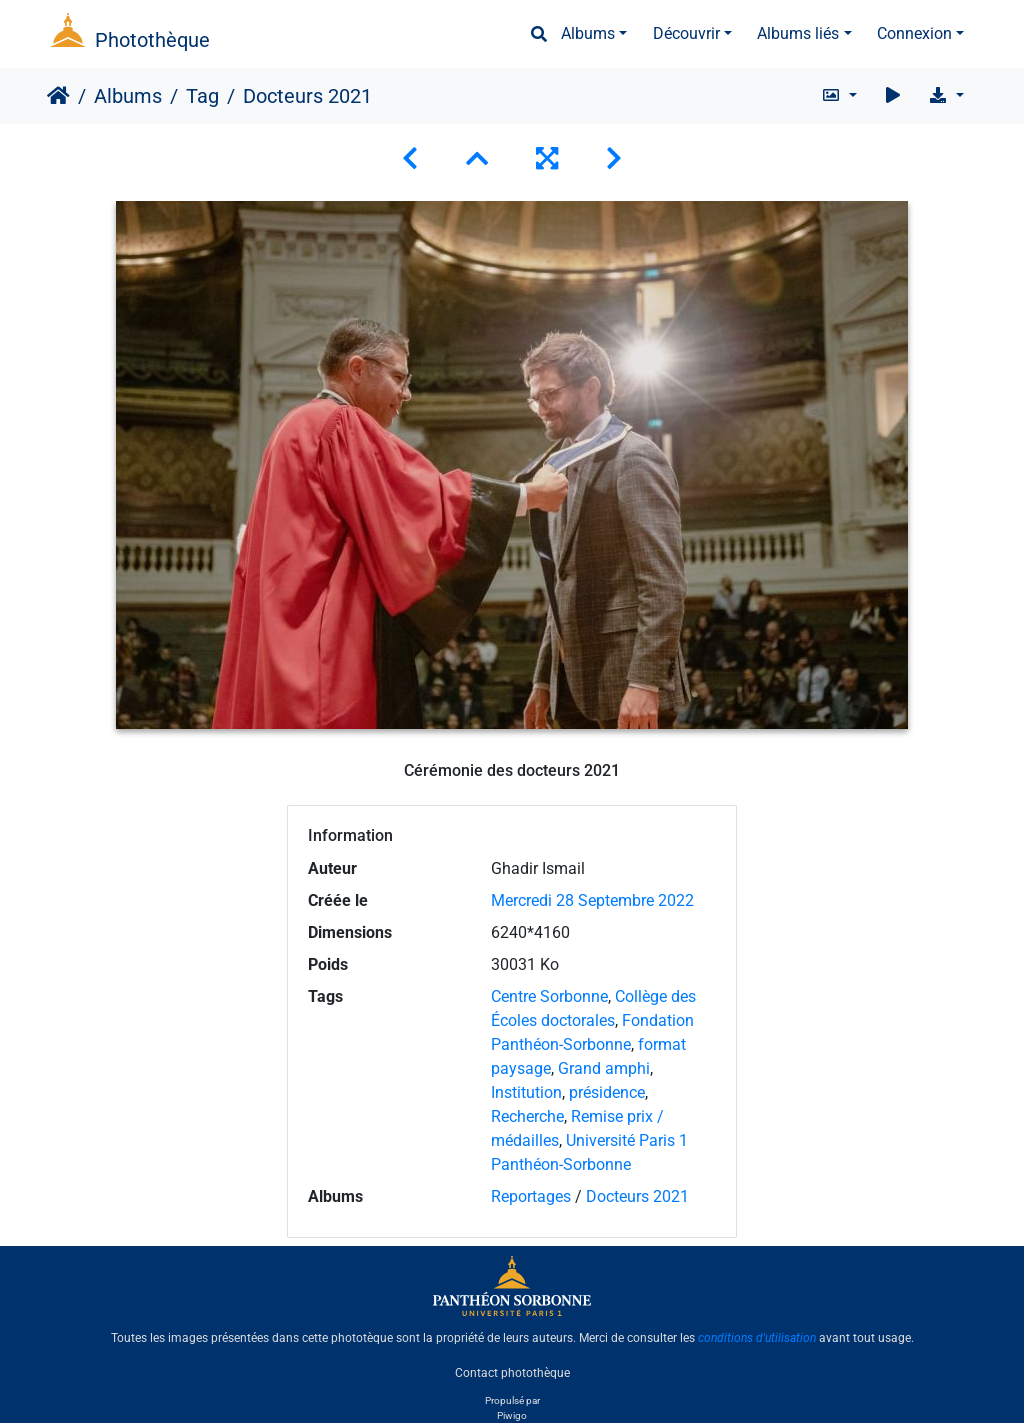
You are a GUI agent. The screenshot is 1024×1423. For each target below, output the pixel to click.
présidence (607, 1092)
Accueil (58, 96)
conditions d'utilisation (757, 1338)
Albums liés (798, 33)
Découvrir (686, 33)
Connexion (914, 33)
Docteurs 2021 (637, 1196)
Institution (526, 1092)
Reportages (531, 1196)
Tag (202, 96)
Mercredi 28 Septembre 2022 (592, 900)
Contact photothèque (512, 1372)
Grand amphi (604, 1068)
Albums (588, 33)
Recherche (527, 1116)
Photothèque (152, 40)
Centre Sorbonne (549, 996)
